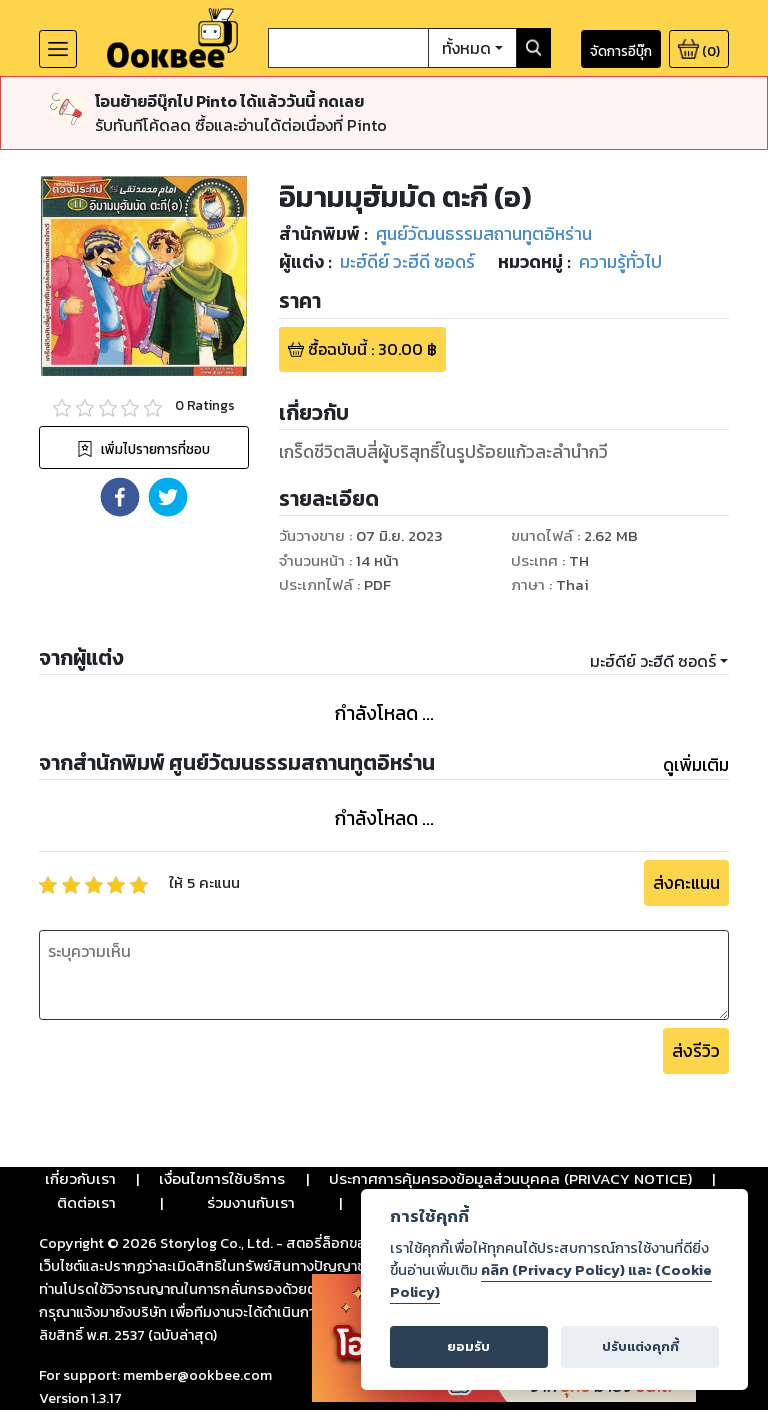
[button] (120, 497)
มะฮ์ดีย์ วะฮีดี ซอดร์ (653, 661)
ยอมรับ (468, 1346)
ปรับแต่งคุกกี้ (640, 1346)
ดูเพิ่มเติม (696, 765)
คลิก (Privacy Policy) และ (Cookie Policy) (551, 1281)
